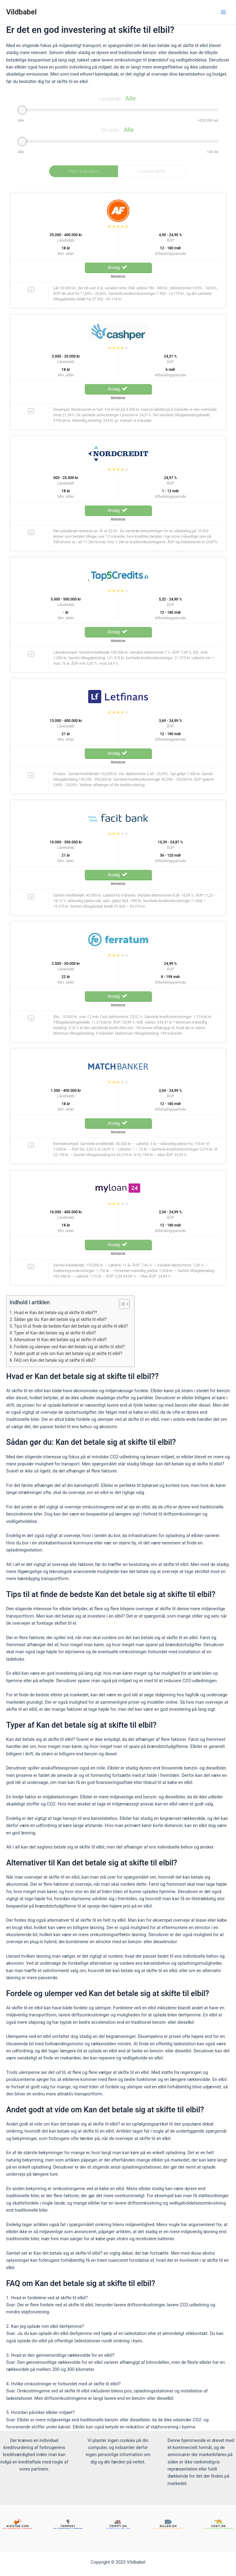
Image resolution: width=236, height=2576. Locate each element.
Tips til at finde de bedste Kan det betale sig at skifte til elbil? (71, 1326)
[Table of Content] (124, 1304)
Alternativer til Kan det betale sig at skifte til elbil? (60, 1339)
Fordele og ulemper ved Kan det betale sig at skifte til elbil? (69, 1346)
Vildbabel (21, 12)
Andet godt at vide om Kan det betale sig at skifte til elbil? (68, 1353)
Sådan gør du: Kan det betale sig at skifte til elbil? (60, 1319)
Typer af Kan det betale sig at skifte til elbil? (55, 1332)
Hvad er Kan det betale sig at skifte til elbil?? (55, 1312)
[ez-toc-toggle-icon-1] (121, 1304)
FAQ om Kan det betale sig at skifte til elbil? (54, 1360)
